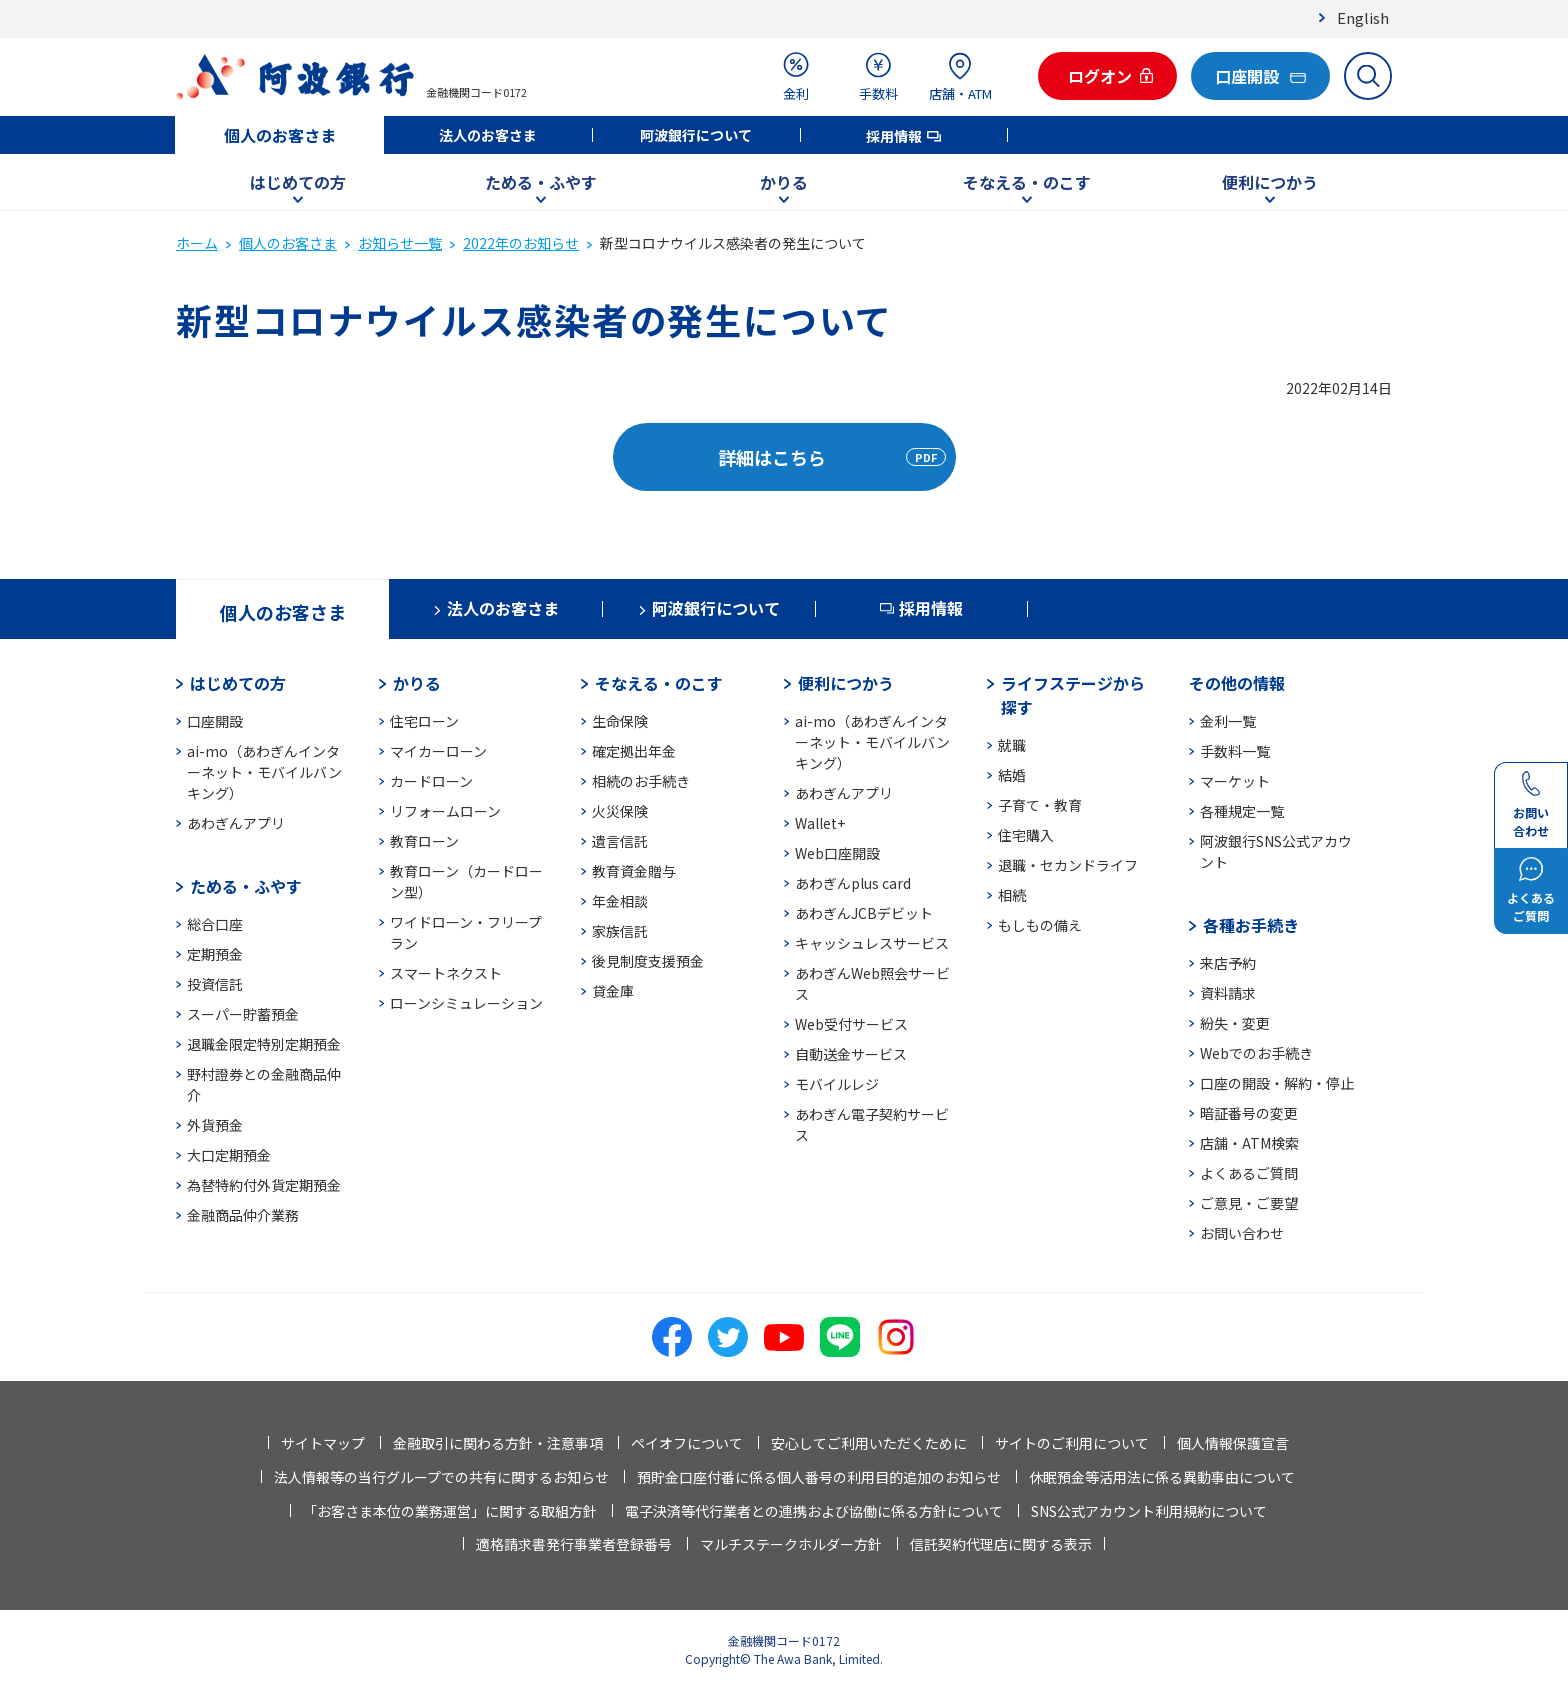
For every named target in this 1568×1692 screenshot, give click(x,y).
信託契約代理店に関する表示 (1001, 1544)
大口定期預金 (229, 1155)
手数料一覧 (1235, 751)
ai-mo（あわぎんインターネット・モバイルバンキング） (264, 772)
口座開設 (215, 721)
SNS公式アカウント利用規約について (1149, 1511)
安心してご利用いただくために (869, 1443)
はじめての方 (298, 182)
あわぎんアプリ (236, 823)
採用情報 (894, 136)
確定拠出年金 (634, 751)
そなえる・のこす (1027, 182)
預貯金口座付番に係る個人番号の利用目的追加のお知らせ (819, 1477)
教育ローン (424, 841)
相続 (1012, 895)
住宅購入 (1026, 835)
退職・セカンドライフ (1068, 865)
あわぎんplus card (853, 883)
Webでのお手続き (1256, 1053)
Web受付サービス (851, 1024)
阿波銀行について (696, 135)
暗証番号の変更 (1249, 1113)
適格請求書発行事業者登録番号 (574, 1544)
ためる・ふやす (541, 182)
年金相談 (620, 901)
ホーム (197, 243)
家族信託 (620, 931)
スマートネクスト (446, 973)
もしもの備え (1040, 925)
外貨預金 (215, 1125)
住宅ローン (424, 721)
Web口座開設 (837, 853)
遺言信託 (620, 841)
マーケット (1235, 781)
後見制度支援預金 (648, 961)
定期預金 (215, 954)
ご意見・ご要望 (1249, 1203)
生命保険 (620, 721)
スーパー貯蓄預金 (243, 1014)
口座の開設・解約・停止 (1277, 1083)
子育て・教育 (1040, 805)
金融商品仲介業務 (243, 1215)
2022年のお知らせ (521, 243)
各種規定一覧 (1242, 811)
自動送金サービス (851, 1054)
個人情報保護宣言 (1233, 1443)
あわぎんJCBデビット (864, 913)
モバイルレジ (837, 1084)
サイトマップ (323, 1443)
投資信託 (215, 984)
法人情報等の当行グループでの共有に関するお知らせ (441, 1477)
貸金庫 (613, 991)
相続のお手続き (641, 781)
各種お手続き (1251, 925)
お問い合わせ (1242, 1233)
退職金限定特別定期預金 (264, 1044)
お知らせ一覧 (400, 243)
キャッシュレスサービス (872, 943)
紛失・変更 (1235, 1023)
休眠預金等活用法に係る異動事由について (1162, 1477)
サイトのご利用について (1072, 1443)
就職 (1012, 745)
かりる (784, 182)
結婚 (1012, 775)
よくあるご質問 (1249, 1173)
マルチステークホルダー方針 (791, 1544)
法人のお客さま (488, 135)
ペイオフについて (687, 1443)
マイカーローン (438, 751)
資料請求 (1228, 993)
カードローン (431, 781)
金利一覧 (1228, 721)
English (1363, 17)
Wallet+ (820, 823)
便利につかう (1270, 182)
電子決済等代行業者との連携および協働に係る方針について (814, 1511)
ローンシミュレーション (466, 1003)
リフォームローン (445, 811)
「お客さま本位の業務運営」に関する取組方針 (450, 1511)
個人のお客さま (280, 135)
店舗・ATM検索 (1249, 1143)
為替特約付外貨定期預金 (264, 1185)
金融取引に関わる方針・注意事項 (498, 1443)
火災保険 (620, 811)
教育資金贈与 (634, 871)
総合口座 (215, 924)
